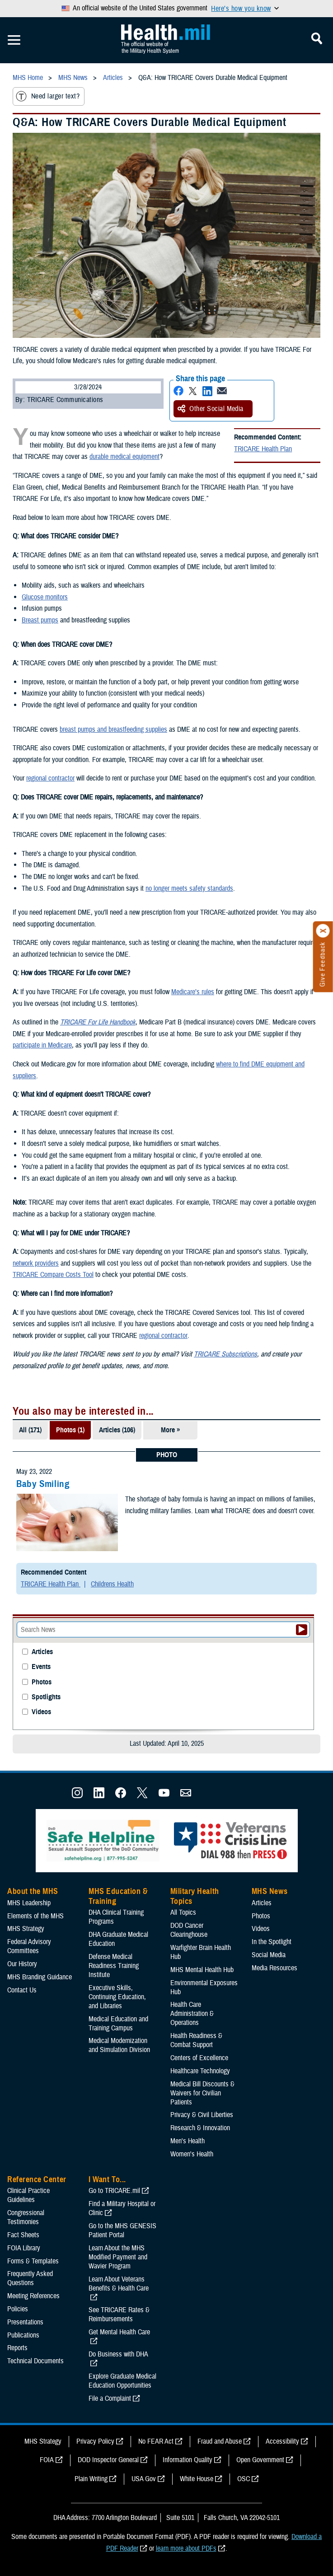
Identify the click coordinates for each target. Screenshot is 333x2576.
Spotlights (46, 1697)
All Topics (183, 1912)
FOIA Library (23, 2248)
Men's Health (187, 2141)
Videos (41, 1712)
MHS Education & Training (118, 1896)
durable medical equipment (124, 456)
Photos (42, 1682)
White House (196, 2478)
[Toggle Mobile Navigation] (14, 40)
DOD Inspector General (108, 2459)
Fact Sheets (23, 2234)
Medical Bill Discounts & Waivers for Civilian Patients (202, 2093)
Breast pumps (40, 620)
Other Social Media (211, 408)
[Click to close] (323, 931)
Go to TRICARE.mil (114, 2190)
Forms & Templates (33, 2261)
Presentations (25, 2322)
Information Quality (187, 2459)
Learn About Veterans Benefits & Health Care (119, 2284)
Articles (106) (117, 1430)
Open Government (260, 2459)
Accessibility (282, 2441)
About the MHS (32, 1891)
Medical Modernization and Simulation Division (119, 2045)
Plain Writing (91, 2478)
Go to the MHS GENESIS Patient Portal (122, 2230)
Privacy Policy (95, 2441)
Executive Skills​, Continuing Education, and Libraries (117, 1996)
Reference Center (36, 2179)
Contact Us (22, 1990)
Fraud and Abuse (219, 2441)
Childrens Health (112, 1584)
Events (41, 1667)
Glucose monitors (45, 597)
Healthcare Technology (200, 2071)
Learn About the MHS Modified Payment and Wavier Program (118, 2257)
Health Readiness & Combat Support (196, 2040)
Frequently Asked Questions (30, 2278)
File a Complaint (110, 2398)
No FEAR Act (156, 2441)
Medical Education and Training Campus (118, 2024)
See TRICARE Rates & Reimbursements (119, 2314)
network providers (36, 1263)
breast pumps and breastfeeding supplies (113, 729)
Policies (17, 2309)
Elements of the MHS (35, 1916)
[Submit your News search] (301, 1629)
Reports (17, 2347)
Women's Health (191, 2154)
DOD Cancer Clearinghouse (188, 1930)
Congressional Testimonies (25, 2217)
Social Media (269, 1954)
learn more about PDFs (186, 2548)
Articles (42, 1652)
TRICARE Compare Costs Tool (53, 1274)
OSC (243, 2478)
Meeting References (33, 2295)
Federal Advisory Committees (29, 1946)
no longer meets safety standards (189, 888)
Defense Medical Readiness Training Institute (114, 1965)
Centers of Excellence (199, 2057)
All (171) (30, 1430)
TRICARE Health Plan (263, 448)
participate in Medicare (42, 1045)
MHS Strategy (25, 1928)
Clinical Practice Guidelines (28, 2195)
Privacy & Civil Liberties (201, 2114)
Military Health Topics (194, 1896)
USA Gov (143, 2478)
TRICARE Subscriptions (225, 1354)
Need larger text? (48, 96)
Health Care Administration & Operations (192, 2013)
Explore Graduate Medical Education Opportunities (122, 2381)
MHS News (269, 1891)
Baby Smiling (43, 1484)
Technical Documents (35, 2361)
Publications (23, 2335)
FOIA (47, 2459)
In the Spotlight (271, 1941)
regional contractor (50, 778)
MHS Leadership (29, 1902)
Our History (22, 1963)
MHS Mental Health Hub (202, 1969)
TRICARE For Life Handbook (98, 1022)
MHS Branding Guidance (39, 1977)
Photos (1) (70, 1430)
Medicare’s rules (192, 991)
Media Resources (274, 1968)
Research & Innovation (200, 2127)
